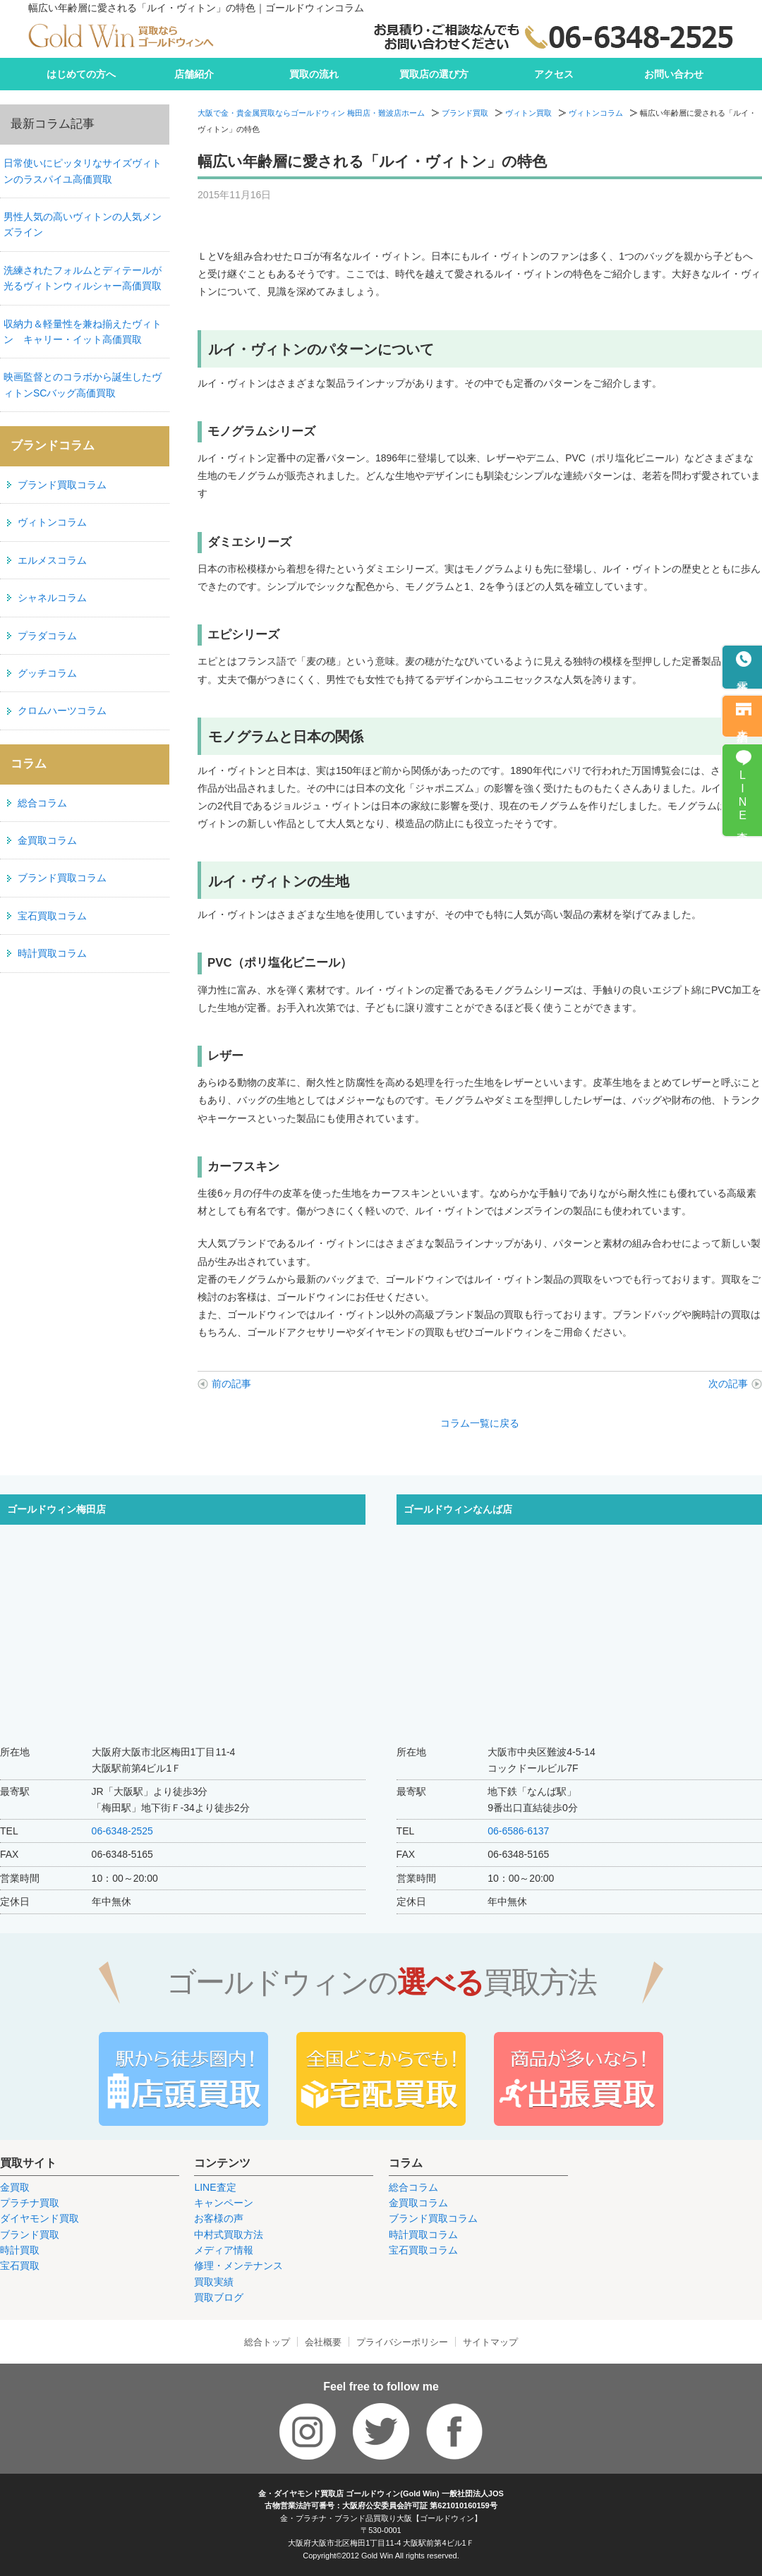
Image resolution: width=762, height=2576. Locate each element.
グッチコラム (47, 673)
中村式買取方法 (228, 2234)
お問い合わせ (673, 74)
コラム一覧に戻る (479, 1423)
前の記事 (231, 1383)
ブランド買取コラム (62, 484)
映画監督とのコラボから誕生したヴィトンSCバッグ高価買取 (83, 384)
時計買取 (20, 2250)
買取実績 (214, 2281)
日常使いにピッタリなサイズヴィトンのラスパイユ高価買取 (83, 170)
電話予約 (743, 675)
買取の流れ (314, 74)
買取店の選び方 (433, 74)
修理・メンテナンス (238, 2265)
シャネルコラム (52, 597)
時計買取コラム (52, 953)
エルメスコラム (52, 560)
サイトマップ (490, 2342)
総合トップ (267, 2342)
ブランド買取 (465, 113)
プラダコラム (47, 635)
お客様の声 (218, 2218)
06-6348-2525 (122, 1831)
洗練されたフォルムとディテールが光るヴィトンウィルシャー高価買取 (83, 278)
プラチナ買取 (29, 2202)
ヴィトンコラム (596, 113)
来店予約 (743, 723)
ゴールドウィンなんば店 (458, 1509)
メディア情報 (223, 2250)
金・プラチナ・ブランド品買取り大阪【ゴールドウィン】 (381, 2518)
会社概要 (323, 2342)
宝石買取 (20, 2265)
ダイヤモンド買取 (39, 2218)
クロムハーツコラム (62, 710)
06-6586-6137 (518, 1831)
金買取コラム (47, 840)
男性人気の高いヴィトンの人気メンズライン (83, 224)
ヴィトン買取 (528, 113)
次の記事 (728, 1383)
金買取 (15, 2187)
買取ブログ (218, 2297)
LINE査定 (215, 2187)
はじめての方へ (81, 74)
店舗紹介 (194, 74)
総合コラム (42, 803)
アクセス (554, 74)
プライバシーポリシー (402, 2342)
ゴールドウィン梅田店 (56, 1509)
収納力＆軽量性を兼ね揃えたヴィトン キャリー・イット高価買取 (83, 331)
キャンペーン (223, 2202)
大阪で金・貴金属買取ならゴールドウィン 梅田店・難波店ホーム (311, 113)
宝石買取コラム (52, 915)
